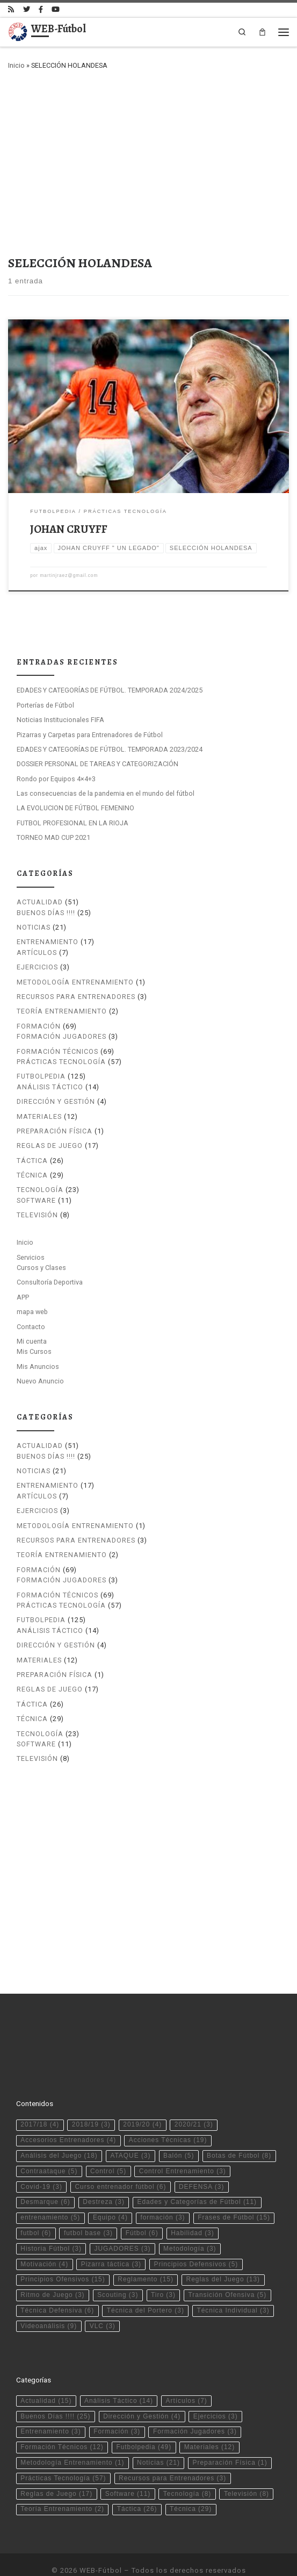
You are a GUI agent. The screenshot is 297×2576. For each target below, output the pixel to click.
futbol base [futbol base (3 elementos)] (88, 2205)
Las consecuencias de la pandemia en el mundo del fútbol (105, 793)
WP (113, 2557)
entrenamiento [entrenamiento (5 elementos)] (50, 2190)
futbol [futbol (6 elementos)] (35, 2205)
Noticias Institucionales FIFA (60, 720)
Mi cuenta (32, 1341)
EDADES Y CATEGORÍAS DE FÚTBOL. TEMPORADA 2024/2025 (109, 690)
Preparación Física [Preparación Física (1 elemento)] (230, 2434)
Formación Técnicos (57, 1051)
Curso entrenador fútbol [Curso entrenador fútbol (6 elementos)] (120, 2159)
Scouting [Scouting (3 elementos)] (117, 2267)
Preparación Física (54, 1130)
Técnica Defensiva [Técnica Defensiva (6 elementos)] (57, 2283)
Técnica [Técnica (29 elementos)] (191, 2481)
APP (23, 1297)
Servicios (31, 1257)
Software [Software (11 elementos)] (127, 2466)
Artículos (37, 952)
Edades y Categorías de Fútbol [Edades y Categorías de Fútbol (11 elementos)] (197, 2174)
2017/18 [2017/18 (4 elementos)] (39, 2097)
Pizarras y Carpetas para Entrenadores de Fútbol (90, 734)
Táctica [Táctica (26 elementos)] (137, 2481)
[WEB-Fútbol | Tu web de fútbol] (17, 31)
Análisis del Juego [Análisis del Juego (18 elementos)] (58, 2128)
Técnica (32, 1175)
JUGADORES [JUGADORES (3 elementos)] (123, 2220)
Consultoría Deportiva (50, 1282)
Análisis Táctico (50, 1086)
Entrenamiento (47, 942)
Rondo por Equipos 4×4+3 (56, 778)
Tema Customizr (208, 2557)
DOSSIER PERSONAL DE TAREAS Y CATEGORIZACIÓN (97, 764)
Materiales (39, 1116)
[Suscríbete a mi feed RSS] (11, 10)
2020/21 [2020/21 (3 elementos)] (194, 2097)
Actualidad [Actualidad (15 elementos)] (45, 2373)
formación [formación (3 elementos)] (162, 2190)
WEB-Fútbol (100, 2542)
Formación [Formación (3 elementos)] (116, 2404)
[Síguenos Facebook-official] (41, 10)
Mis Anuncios (38, 1366)
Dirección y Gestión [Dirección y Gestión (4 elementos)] (141, 2388)
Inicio (16, 65)
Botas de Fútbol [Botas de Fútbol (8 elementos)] (239, 2128)
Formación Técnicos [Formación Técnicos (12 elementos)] (61, 2419)
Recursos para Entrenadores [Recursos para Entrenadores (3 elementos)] (172, 2450)
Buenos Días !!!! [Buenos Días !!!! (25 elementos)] (55, 2388)
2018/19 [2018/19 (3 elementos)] (91, 2097)
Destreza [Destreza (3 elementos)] (104, 2174)
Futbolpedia (41, 1076)
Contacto (31, 1326)
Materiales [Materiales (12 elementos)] (209, 2419)
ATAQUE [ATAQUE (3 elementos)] (130, 2128)
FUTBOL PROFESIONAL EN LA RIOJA (72, 822)
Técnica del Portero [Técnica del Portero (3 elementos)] (145, 2283)
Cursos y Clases (41, 1267)
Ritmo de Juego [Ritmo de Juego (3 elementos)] (52, 2267)
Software (36, 1200)
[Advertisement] (148, 160)
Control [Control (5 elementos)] (108, 2143)
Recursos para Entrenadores (76, 996)
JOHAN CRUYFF (68, 529)
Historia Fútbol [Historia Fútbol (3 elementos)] (51, 2220)
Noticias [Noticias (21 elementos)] (158, 2434)
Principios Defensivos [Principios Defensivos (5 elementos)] (196, 2236)
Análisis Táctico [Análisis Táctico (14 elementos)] (118, 2373)
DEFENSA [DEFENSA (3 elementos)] (201, 2159)
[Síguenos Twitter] (26, 10)
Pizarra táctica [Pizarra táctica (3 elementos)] (111, 2236)
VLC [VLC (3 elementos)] (102, 2298)
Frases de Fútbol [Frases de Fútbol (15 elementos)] (234, 2190)
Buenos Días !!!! (46, 912)
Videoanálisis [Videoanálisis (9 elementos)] (48, 2298)
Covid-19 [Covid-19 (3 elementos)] (41, 2159)
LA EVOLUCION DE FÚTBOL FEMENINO (75, 808)
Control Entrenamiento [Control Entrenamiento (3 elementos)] (182, 2143)
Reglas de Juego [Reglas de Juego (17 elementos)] (56, 2466)
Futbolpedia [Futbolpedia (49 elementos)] (143, 2419)
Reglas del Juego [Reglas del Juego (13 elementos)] (223, 2252)
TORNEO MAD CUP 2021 (53, 837)
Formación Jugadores (61, 1036)
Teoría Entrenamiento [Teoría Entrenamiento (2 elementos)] (62, 2481)
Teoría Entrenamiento (62, 1011)
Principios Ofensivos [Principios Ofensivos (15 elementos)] (62, 2252)
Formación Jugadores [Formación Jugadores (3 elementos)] (195, 2404)
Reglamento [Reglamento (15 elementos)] (145, 2252)
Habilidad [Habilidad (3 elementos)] (192, 2205)
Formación (39, 1026)
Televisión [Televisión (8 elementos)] (246, 2466)
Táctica (32, 1160)
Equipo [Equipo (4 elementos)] (110, 2190)
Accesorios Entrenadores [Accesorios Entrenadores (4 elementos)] (68, 2112)
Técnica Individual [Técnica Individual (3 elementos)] (233, 2283)
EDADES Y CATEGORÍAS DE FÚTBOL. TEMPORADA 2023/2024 (109, 749)
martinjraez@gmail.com (69, 575)
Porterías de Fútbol (45, 705)
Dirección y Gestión (56, 1101)
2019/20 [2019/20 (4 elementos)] (142, 2097)
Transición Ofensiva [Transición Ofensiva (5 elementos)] (227, 2267)
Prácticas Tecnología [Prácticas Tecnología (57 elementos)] (63, 2450)
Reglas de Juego (50, 1145)
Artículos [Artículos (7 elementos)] (186, 2373)
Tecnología (40, 1190)
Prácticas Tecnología (61, 1061)
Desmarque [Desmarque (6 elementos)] (45, 2174)
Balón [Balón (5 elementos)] (178, 2128)
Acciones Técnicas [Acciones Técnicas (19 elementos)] (168, 2112)
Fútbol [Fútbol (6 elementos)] (142, 2205)
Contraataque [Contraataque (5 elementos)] (48, 2143)
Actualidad (40, 902)
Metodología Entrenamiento (75, 981)
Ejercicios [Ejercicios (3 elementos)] (215, 2388)
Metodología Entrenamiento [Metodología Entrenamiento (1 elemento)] (72, 2434)
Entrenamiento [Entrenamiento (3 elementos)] (50, 2404)
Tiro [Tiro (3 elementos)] (163, 2267)
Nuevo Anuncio (40, 1380)
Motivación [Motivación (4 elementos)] (44, 2236)
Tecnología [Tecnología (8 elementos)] (187, 2466)
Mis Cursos (34, 1351)
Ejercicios (37, 967)
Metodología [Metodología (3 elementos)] (189, 2220)
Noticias (33, 927)
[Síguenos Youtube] (56, 10)
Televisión (37, 1215)
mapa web (32, 1312)
